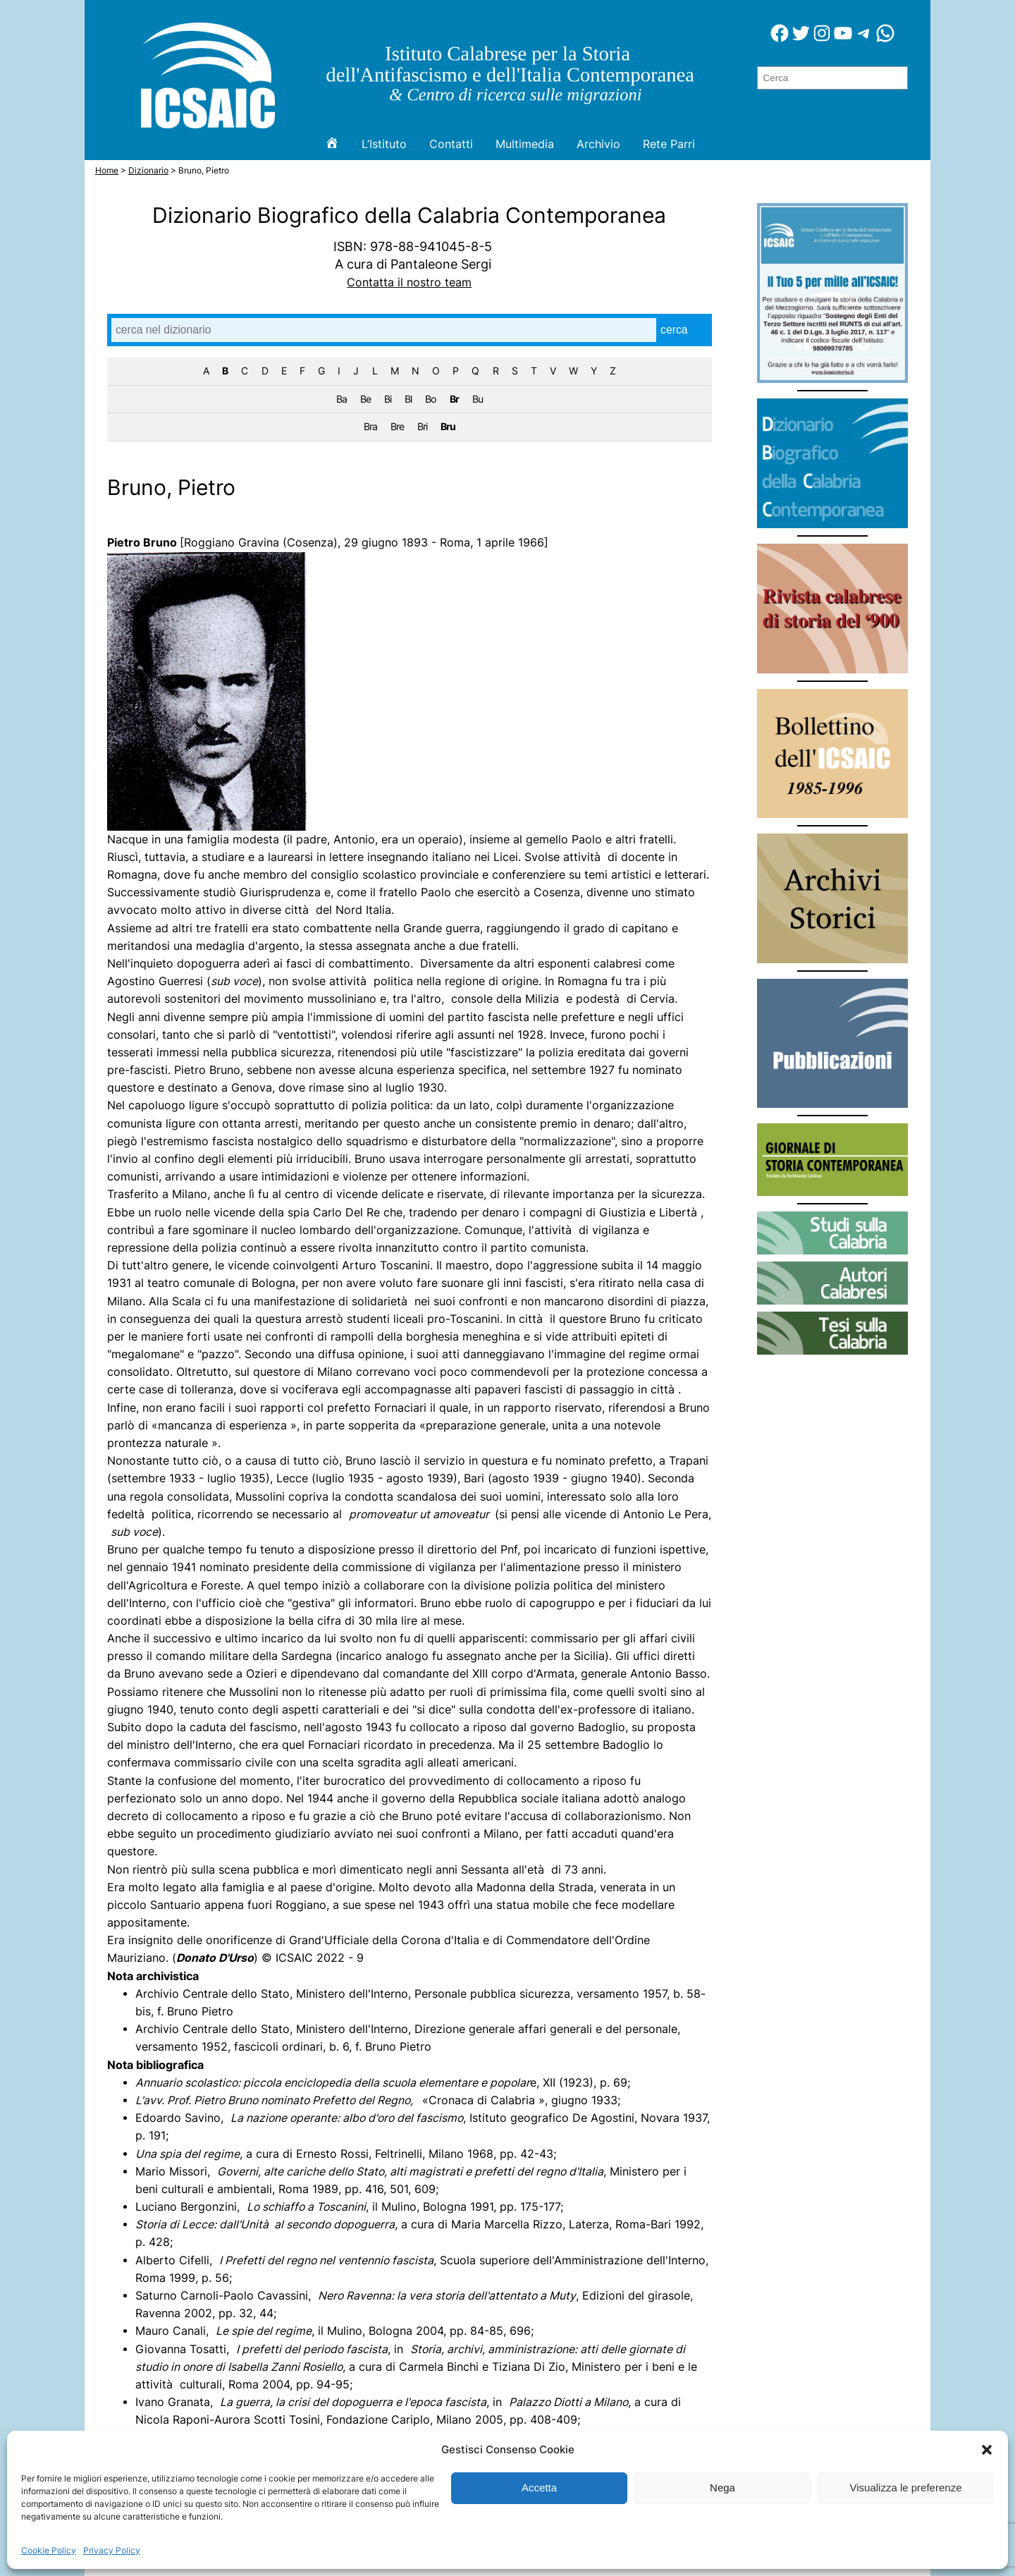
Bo (430, 399)
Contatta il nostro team (409, 282)
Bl (408, 399)
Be (365, 399)
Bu (477, 399)
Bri (422, 426)
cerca (673, 330)
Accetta (539, 2487)
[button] (987, 2450)
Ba (341, 399)
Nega (722, 2487)
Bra (370, 426)
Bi (387, 399)
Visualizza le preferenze (906, 2487)
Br (454, 399)
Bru (448, 426)
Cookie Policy (48, 2550)
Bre (397, 426)
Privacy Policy (111, 2550)
